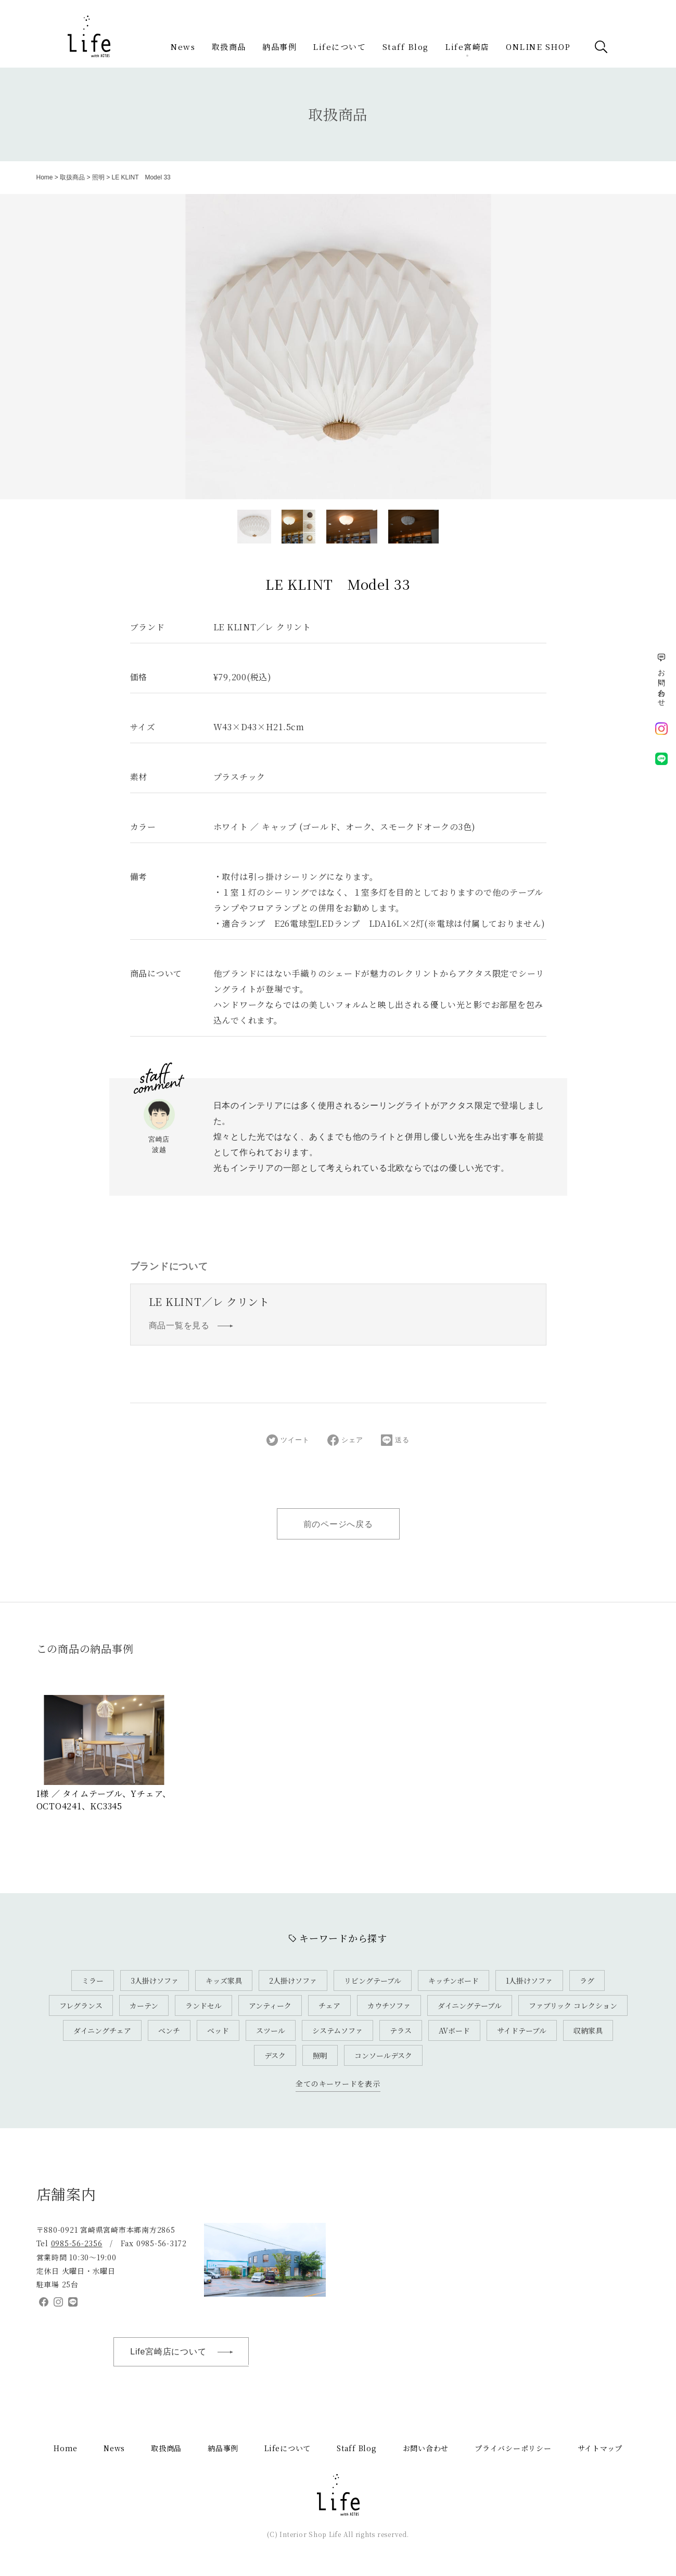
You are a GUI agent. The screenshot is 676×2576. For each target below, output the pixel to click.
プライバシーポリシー (513, 2448)
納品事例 (279, 46)
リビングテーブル (372, 1980)
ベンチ (169, 2030)
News (183, 46)
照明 (98, 177)
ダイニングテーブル (470, 2005)
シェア (345, 1440)
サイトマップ (600, 2448)
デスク (275, 2055)
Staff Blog (405, 46)
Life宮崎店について (187, 2352)
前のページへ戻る (338, 1524)
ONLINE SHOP (538, 46)
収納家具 (588, 2030)
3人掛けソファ (154, 1980)
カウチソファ (389, 2005)
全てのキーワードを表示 (338, 2083)
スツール (270, 2030)
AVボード (454, 2030)
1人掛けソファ (529, 1980)
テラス (401, 2030)
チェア (329, 2005)
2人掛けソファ (293, 1980)
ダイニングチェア (102, 2030)
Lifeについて (339, 46)
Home (44, 177)
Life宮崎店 (467, 46)
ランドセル (203, 2005)
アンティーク (270, 2005)
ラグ (587, 1980)
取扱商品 (229, 46)
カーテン (144, 2005)
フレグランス (81, 2005)
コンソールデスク (383, 2055)
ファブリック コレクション (573, 2005)
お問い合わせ (426, 2448)
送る (395, 1440)
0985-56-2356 (77, 2243)
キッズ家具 (224, 1980)
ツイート (287, 1440)
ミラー (93, 1980)
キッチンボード (453, 1980)
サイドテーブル (521, 2030)
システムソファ (337, 2030)
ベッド (218, 2030)
